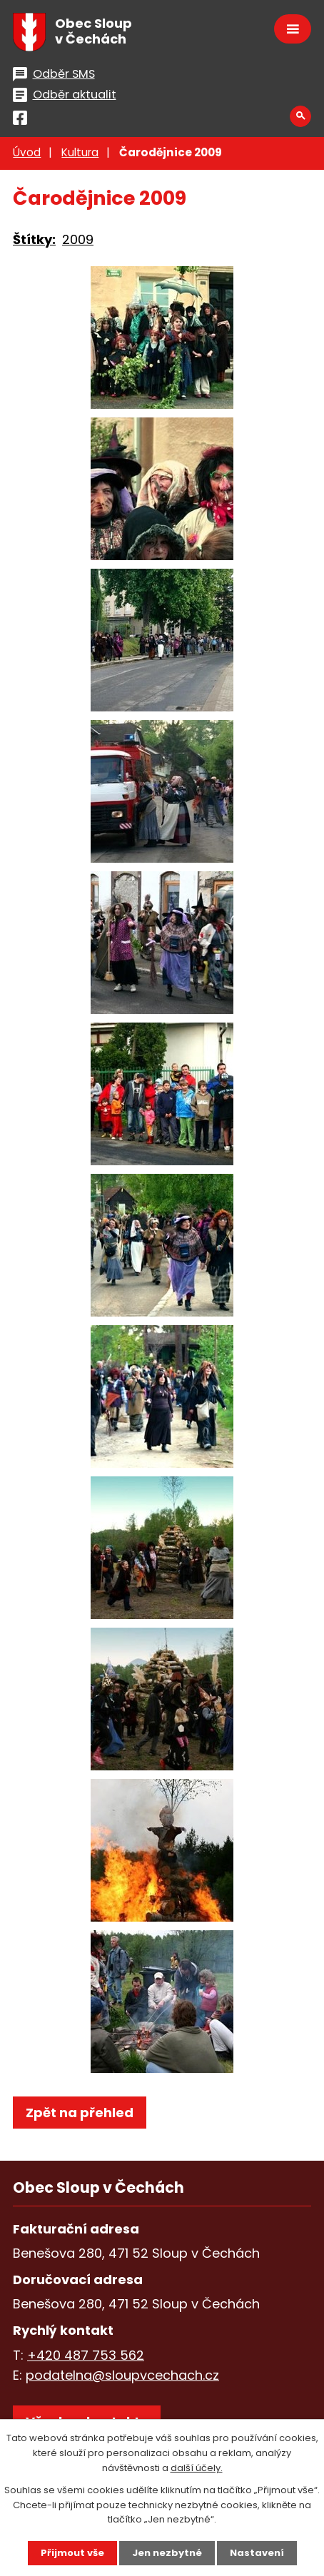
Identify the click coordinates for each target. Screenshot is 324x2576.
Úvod (27, 152)
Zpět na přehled (79, 2112)
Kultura (79, 152)
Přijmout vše (72, 2553)
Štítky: (34, 239)
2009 (77, 239)
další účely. (197, 2468)
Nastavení (257, 2553)
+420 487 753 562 (85, 2355)
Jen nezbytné (167, 2553)
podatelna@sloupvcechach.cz (122, 2375)
